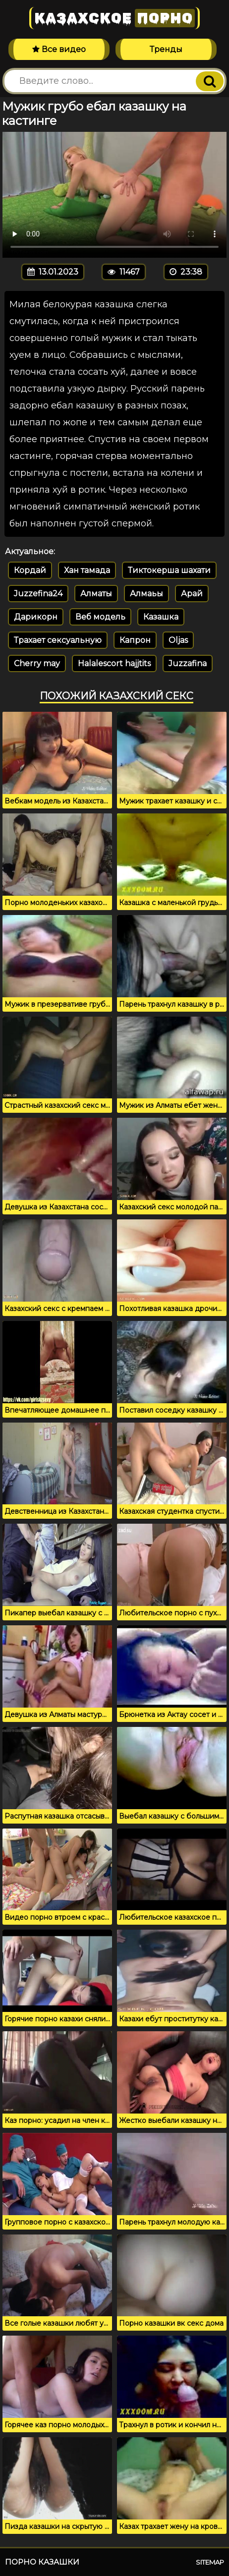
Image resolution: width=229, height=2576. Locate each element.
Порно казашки (42, 2562)
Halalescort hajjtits (114, 663)
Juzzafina (188, 663)
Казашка (160, 617)
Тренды (166, 49)
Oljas (178, 640)
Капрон (135, 640)
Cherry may (37, 663)
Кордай (30, 570)
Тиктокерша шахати (169, 570)
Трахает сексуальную (58, 640)
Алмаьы (146, 593)
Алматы (96, 593)
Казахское (114, 18)
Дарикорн (35, 617)
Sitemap (210, 2562)
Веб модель (100, 617)
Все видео (59, 49)
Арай (192, 593)
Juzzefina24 (38, 593)
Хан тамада (87, 570)
